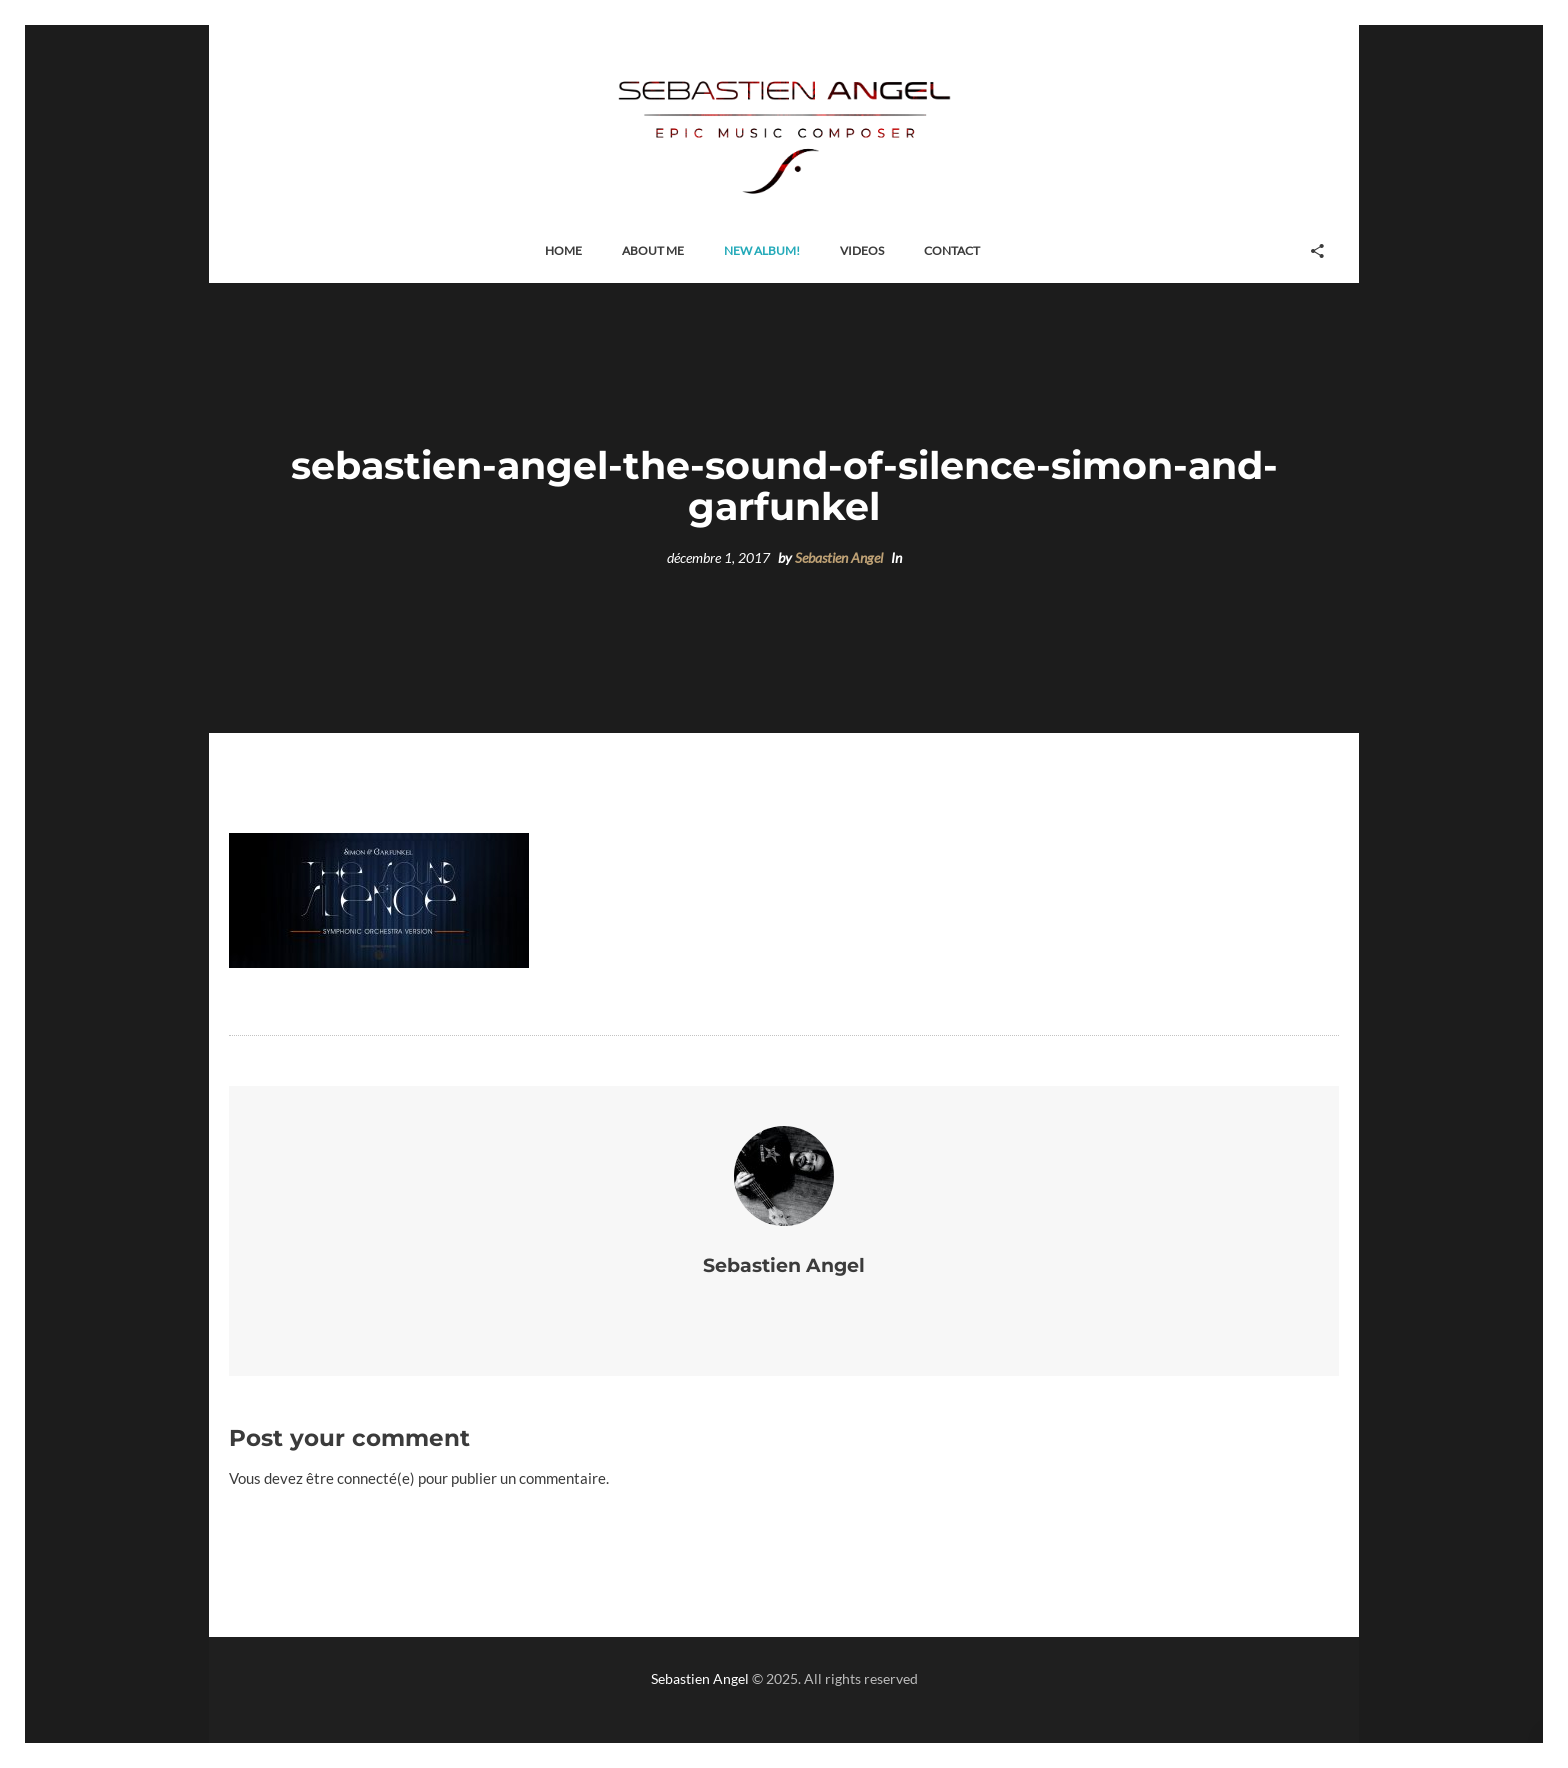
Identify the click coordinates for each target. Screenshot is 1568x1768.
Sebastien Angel (839, 558)
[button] (563, 251)
